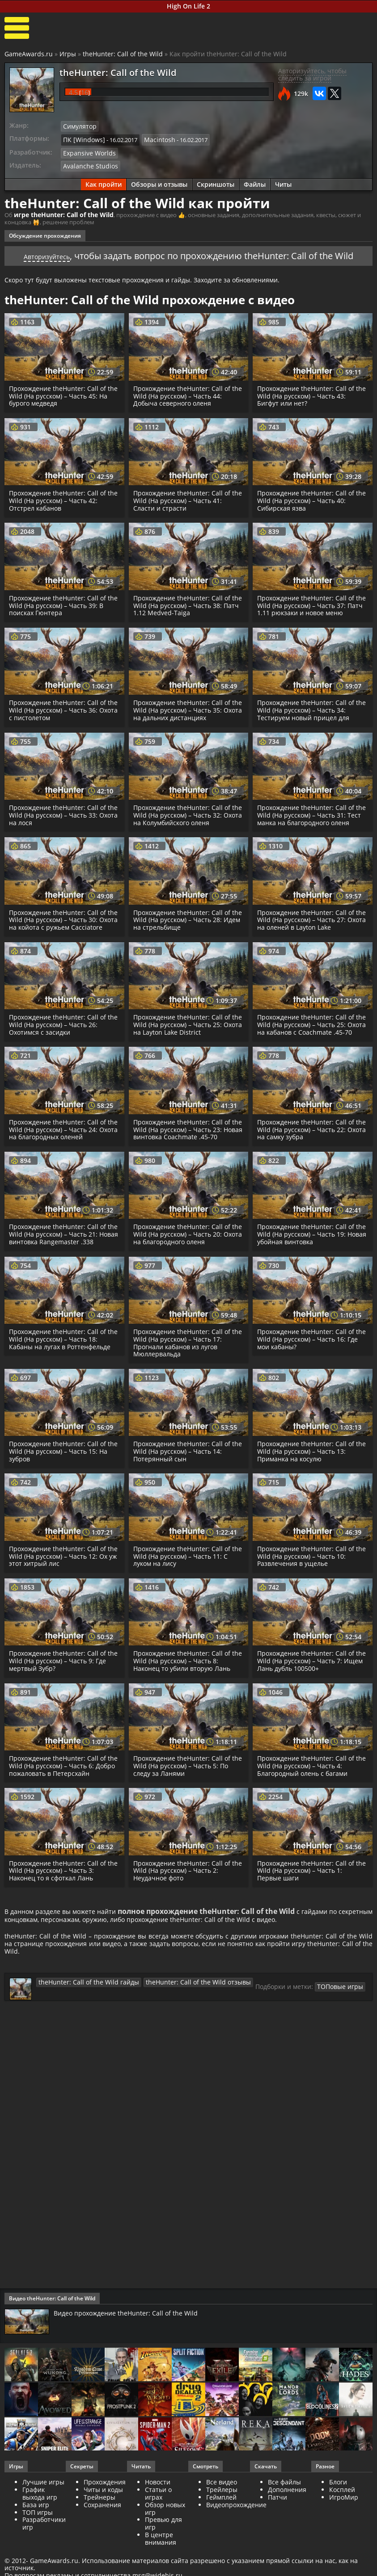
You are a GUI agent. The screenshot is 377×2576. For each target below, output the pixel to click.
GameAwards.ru (28, 54)
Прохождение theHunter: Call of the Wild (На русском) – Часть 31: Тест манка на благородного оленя (308, 814)
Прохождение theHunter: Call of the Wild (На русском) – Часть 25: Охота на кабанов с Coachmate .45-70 (308, 1039)
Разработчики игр (44, 2552)
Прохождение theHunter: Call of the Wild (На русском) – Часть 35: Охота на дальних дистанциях (184, 706)
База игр (35, 2533)
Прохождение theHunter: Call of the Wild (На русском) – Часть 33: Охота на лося (60, 811)
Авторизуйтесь (46, 252)
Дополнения (287, 2518)
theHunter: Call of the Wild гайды (82, 2010)
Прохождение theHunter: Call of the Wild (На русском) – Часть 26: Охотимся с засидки (60, 1035)
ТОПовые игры (313, 2015)
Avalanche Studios (87, 163)
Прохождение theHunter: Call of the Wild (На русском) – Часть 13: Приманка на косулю (308, 1469)
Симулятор (78, 126)
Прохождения (105, 2510)
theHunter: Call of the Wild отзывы (180, 2010)
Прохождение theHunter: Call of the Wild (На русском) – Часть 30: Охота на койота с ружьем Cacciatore (60, 926)
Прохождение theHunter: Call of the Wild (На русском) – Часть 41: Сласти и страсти (184, 496)
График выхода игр (39, 2522)
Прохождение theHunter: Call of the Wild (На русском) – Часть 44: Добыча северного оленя (184, 391)
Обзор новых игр (165, 2537)
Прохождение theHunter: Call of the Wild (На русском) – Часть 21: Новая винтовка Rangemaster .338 (62, 1252)
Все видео (221, 2510)
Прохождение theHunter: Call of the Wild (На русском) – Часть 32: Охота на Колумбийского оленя (184, 811)
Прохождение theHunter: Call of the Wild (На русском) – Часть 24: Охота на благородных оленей (60, 1148)
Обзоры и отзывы (159, 180)
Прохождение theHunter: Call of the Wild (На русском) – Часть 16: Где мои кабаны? (308, 1357)
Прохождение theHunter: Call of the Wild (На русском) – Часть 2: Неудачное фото (183, 1889)
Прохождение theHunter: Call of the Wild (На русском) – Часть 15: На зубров (60, 1469)
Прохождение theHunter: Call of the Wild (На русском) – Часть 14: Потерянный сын (184, 1469)
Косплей (342, 2518)
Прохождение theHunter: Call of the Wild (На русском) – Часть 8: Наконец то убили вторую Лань (183, 1679)
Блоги (338, 2510)
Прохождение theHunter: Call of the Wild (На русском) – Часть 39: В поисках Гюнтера (63, 601)
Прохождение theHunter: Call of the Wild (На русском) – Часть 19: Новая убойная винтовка (308, 1252)
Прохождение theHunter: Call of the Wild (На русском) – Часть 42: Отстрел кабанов (60, 496)
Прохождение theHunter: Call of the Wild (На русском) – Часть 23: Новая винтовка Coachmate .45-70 (187, 1148)
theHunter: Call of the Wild (123, 54)
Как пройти (103, 180)
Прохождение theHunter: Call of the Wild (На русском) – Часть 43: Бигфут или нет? (308, 391)
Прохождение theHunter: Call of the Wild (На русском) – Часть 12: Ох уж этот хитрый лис (60, 1574)
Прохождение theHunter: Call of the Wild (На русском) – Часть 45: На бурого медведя (60, 391)
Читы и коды (103, 2518)
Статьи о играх (158, 2522)
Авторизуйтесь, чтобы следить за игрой (312, 75)
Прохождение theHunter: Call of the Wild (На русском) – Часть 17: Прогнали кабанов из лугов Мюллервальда (184, 1361)
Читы (283, 180)
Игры (67, 54)
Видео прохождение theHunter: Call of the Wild (133, 2341)
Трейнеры (99, 2525)
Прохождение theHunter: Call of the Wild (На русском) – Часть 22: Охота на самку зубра (308, 1148)
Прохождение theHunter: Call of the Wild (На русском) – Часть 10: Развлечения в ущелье (308, 1574)
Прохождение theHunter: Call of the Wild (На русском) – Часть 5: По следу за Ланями (188, 1784)
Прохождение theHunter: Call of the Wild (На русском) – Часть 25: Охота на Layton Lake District (184, 1035)
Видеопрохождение (236, 2533)
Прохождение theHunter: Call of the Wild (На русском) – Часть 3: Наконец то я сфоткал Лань (59, 1889)
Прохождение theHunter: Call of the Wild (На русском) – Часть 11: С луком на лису (187, 1574)
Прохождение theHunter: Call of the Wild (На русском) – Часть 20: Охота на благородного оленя (184, 1252)
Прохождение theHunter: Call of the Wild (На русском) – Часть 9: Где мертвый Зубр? (59, 1679)
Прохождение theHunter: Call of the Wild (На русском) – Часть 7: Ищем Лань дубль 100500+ (307, 1679)
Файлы (255, 180)
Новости (157, 2510)
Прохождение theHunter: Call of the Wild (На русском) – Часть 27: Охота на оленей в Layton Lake (308, 923)
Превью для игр (163, 2552)
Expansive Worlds (86, 151)
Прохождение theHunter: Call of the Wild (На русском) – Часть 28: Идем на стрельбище (184, 923)
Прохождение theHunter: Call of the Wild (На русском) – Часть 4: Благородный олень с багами (307, 1784)
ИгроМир (343, 2525)
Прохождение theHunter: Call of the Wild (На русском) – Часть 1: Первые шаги (307, 1889)
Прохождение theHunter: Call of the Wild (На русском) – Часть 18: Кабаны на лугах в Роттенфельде (61, 1357)
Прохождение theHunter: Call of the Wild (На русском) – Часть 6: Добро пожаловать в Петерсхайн (61, 1784)
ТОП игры (37, 2540)
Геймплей (221, 2525)
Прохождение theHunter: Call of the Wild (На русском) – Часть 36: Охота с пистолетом (60, 706)
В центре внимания (160, 2567)
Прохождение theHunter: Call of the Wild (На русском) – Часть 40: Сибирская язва (308, 496)
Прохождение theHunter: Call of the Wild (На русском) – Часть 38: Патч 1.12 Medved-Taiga (184, 601)
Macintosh (153, 138)
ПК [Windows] (81, 138)
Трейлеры (221, 2518)
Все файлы (284, 2510)
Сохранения (102, 2533)
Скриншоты (215, 180)
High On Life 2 (188, 6)
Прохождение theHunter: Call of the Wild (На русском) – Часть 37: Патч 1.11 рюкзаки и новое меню (309, 601)
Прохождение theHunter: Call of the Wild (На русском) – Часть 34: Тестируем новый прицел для (308, 706)
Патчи (277, 2525)
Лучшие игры (43, 2510)
